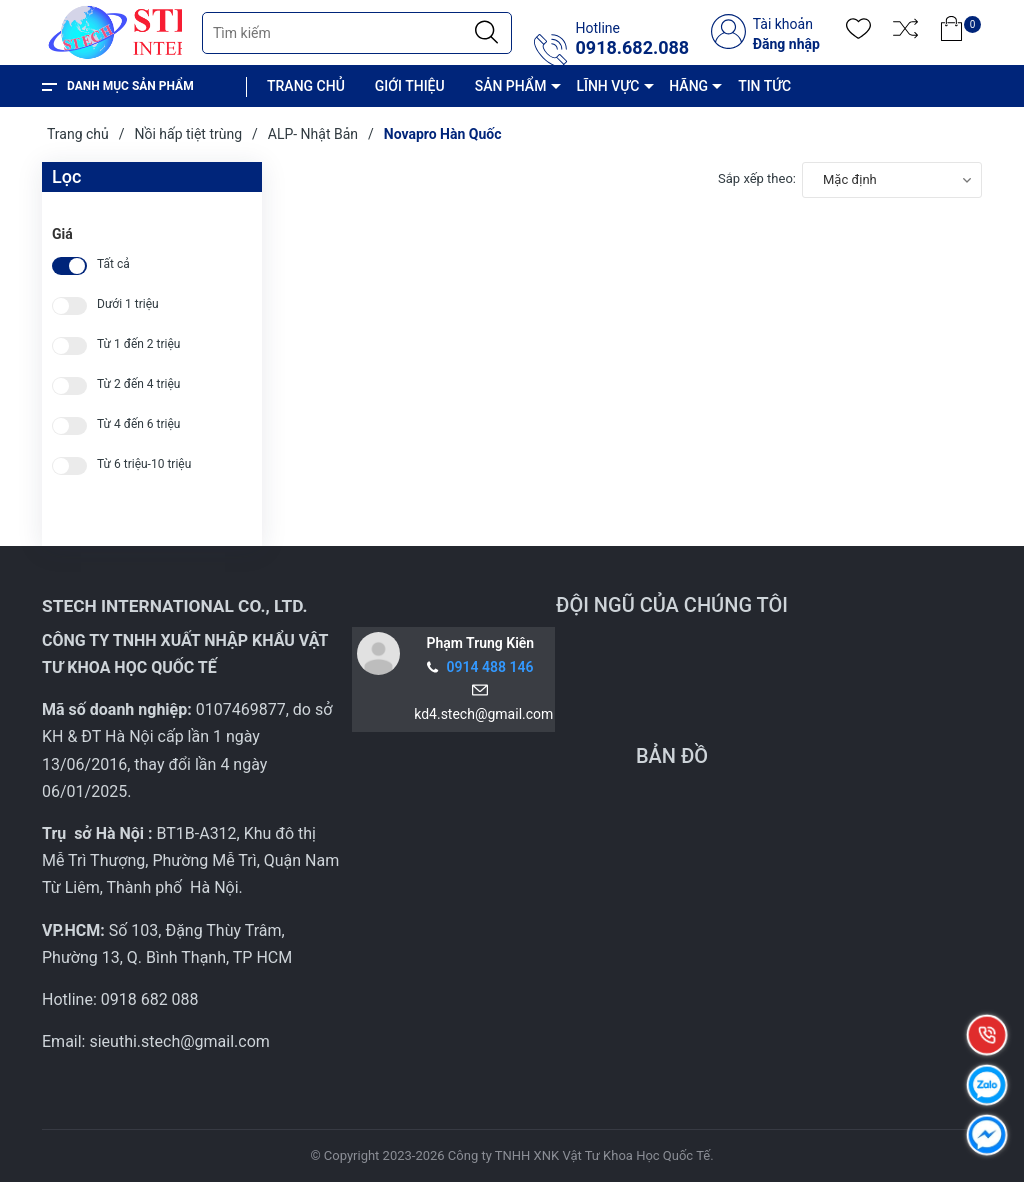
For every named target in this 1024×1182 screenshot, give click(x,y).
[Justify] (486, 33)
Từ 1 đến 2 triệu (138, 344)
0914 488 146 (490, 667)
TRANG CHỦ (306, 86)
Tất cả (113, 264)
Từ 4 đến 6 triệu (138, 424)
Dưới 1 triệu (128, 304)
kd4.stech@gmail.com (480, 714)
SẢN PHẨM (511, 86)
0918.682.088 (632, 48)
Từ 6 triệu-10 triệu (144, 464)
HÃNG (688, 86)
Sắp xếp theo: (757, 178)
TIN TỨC (764, 86)
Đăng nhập (786, 44)
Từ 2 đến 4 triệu (138, 384)
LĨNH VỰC (607, 86)
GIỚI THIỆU (410, 86)
